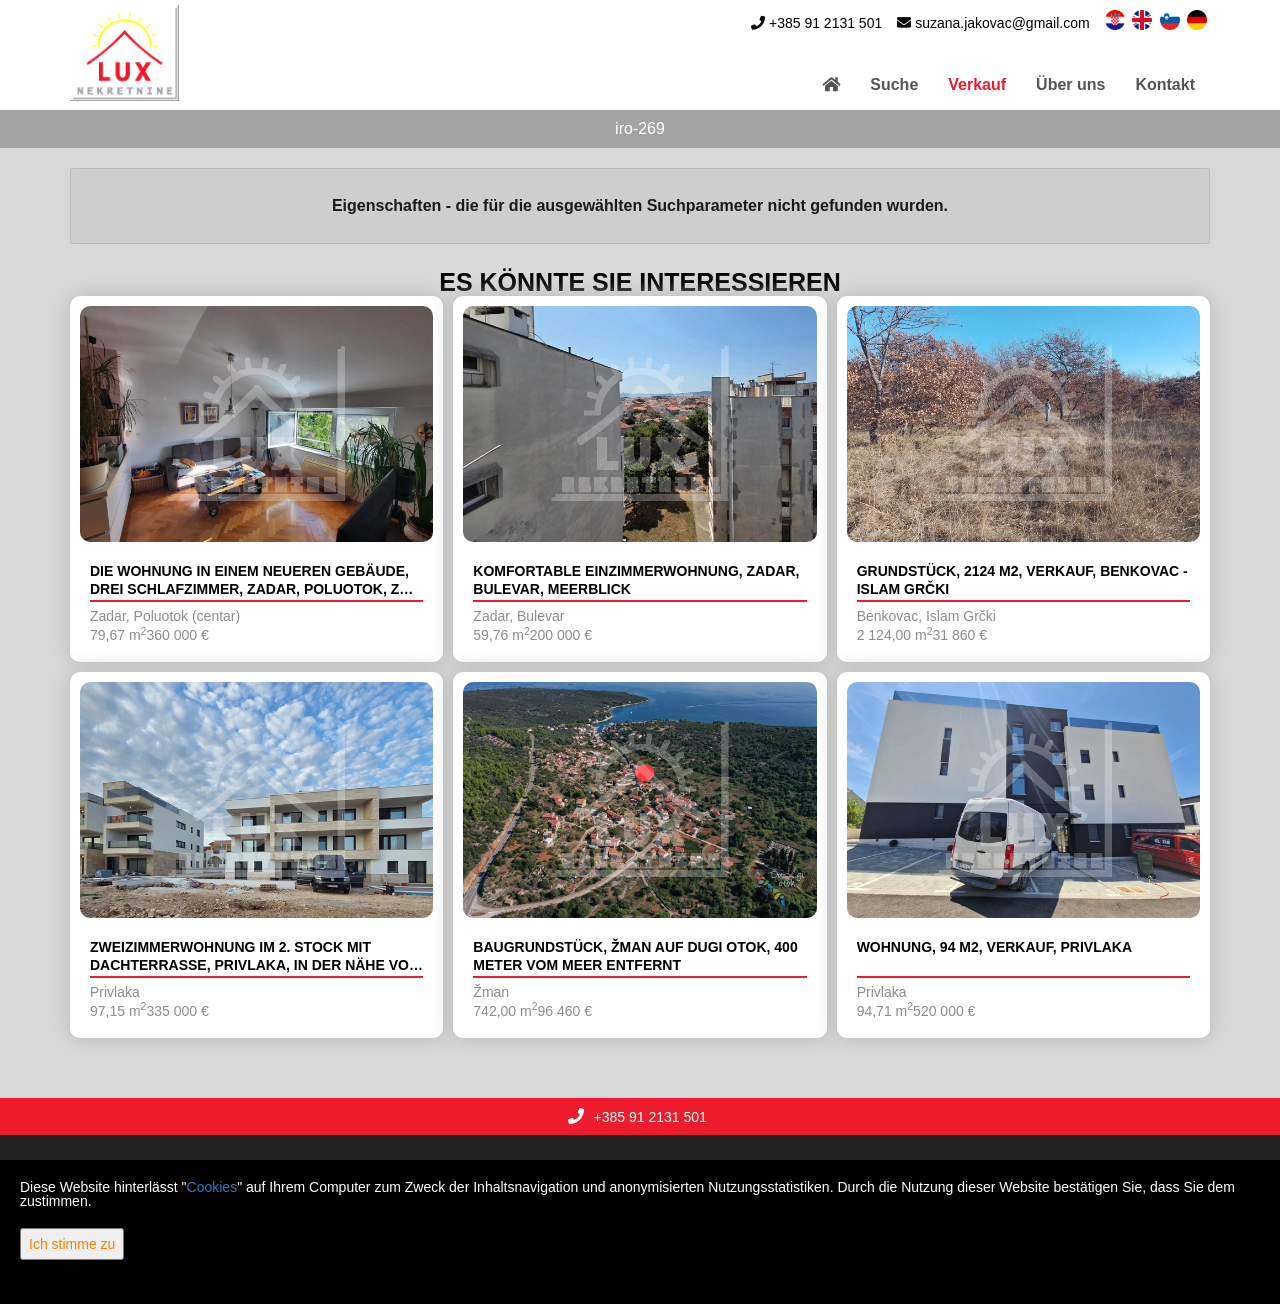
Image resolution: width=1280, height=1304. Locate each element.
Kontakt (1165, 84)
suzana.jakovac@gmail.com (1002, 23)
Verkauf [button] (977, 84)
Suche (894, 84)
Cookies (212, 1187)
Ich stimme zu (72, 1244)
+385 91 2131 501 (825, 23)
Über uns (1070, 84)
